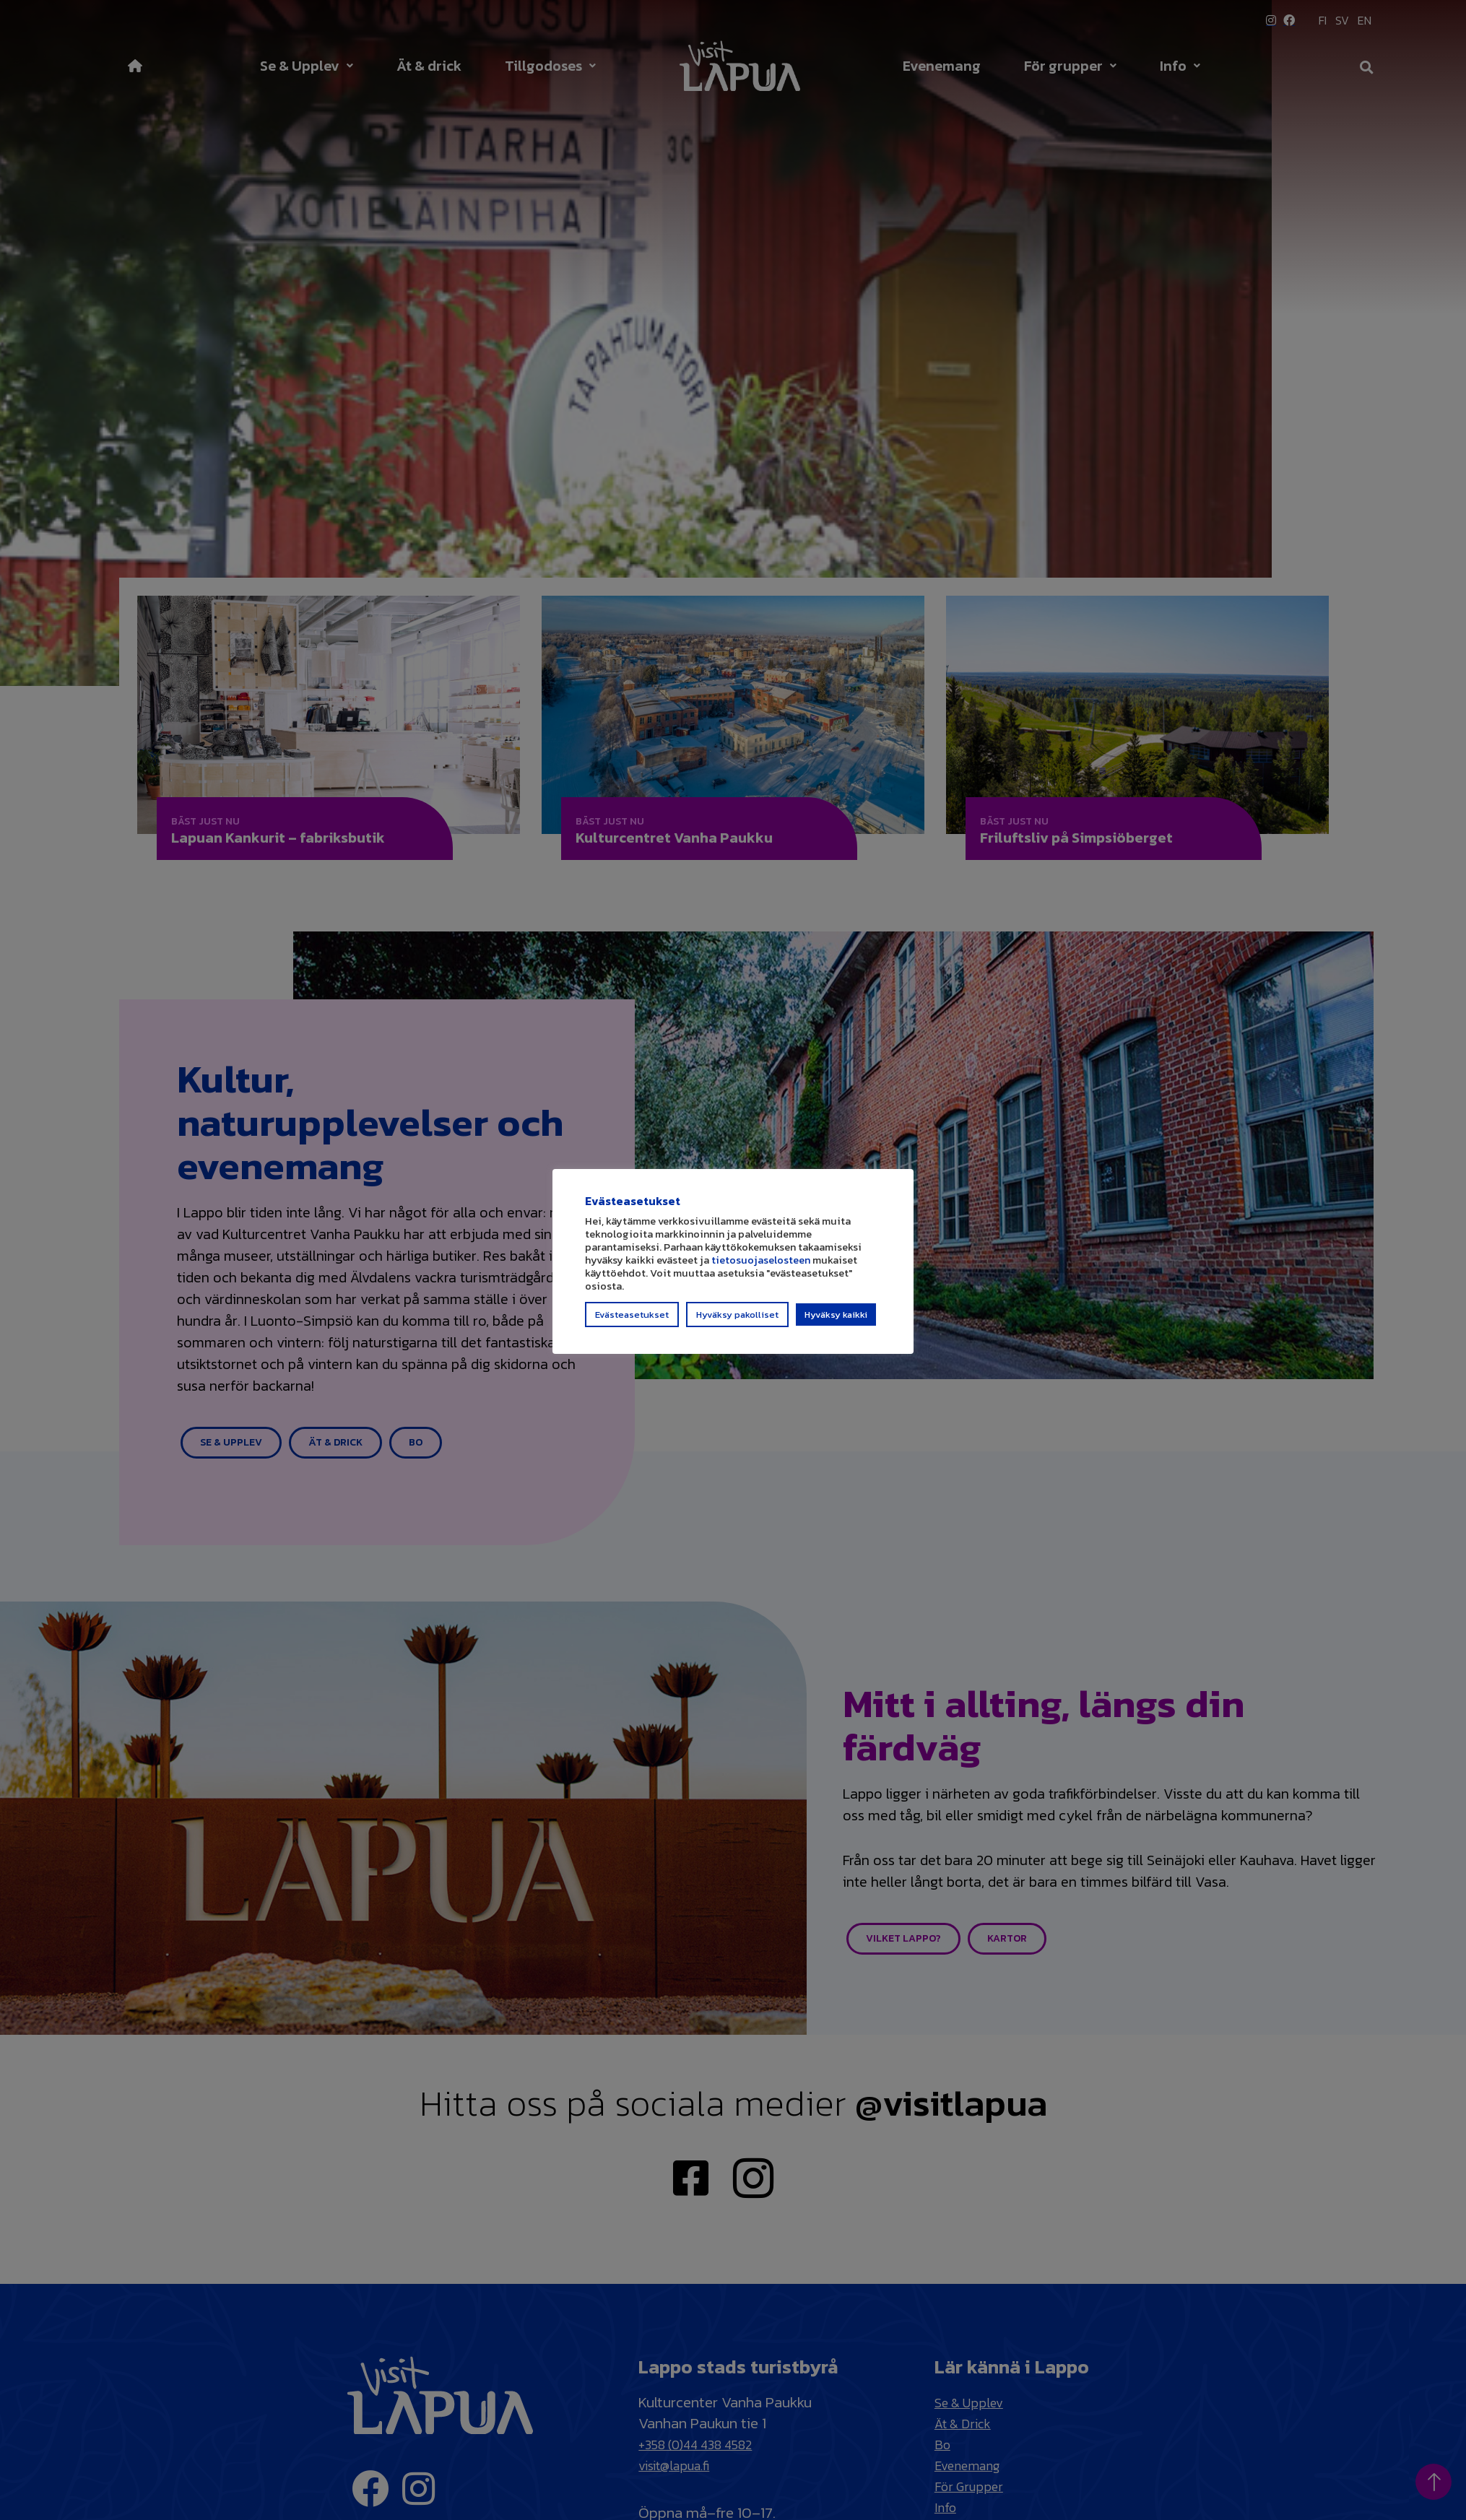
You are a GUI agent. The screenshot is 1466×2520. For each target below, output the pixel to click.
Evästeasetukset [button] (632, 1321)
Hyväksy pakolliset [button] (737, 1321)
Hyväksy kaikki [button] (835, 1321)
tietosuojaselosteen (760, 1266)
